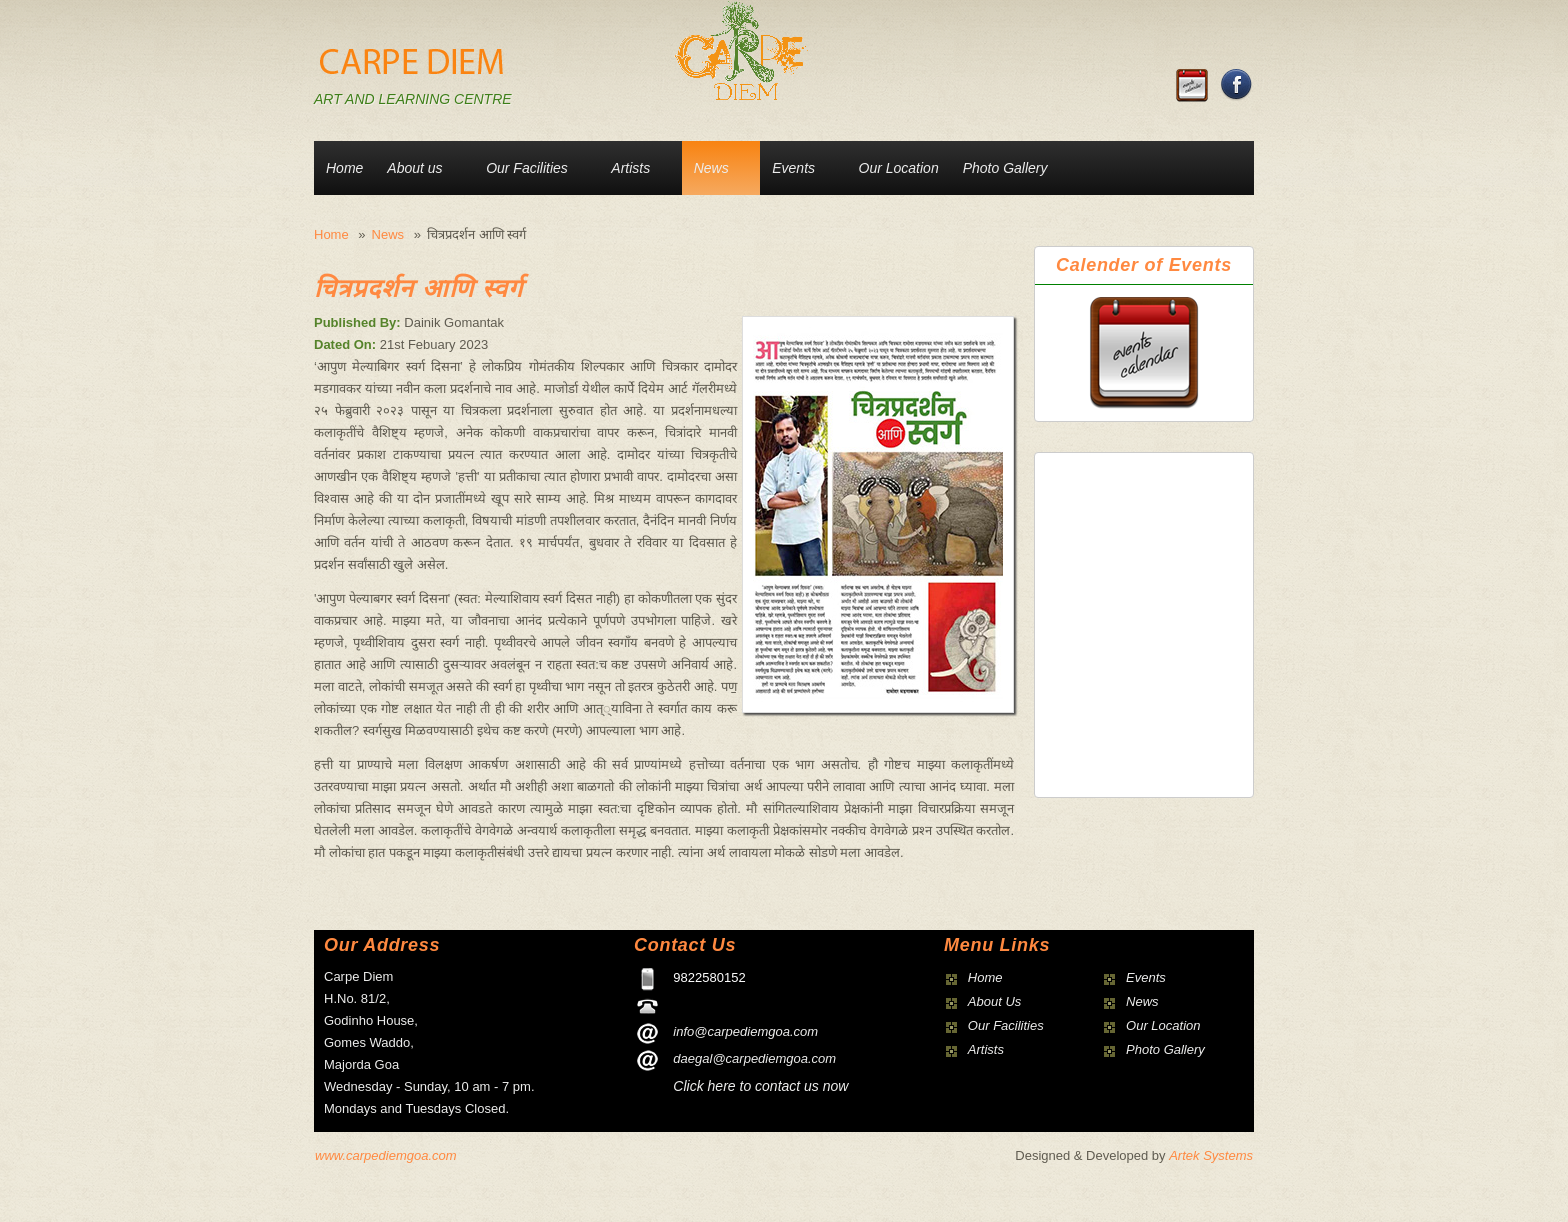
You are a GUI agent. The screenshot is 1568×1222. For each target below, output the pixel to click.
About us (414, 168)
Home (344, 168)
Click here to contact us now (760, 1086)
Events (793, 168)
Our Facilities (527, 168)
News (711, 168)
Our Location (899, 168)
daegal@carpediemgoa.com (754, 1058)
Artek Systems (1211, 1155)
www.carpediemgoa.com (386, 1155)
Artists (630, 168)
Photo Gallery (1005, 168)
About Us (994, 1001)
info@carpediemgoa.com (745, 1031)
